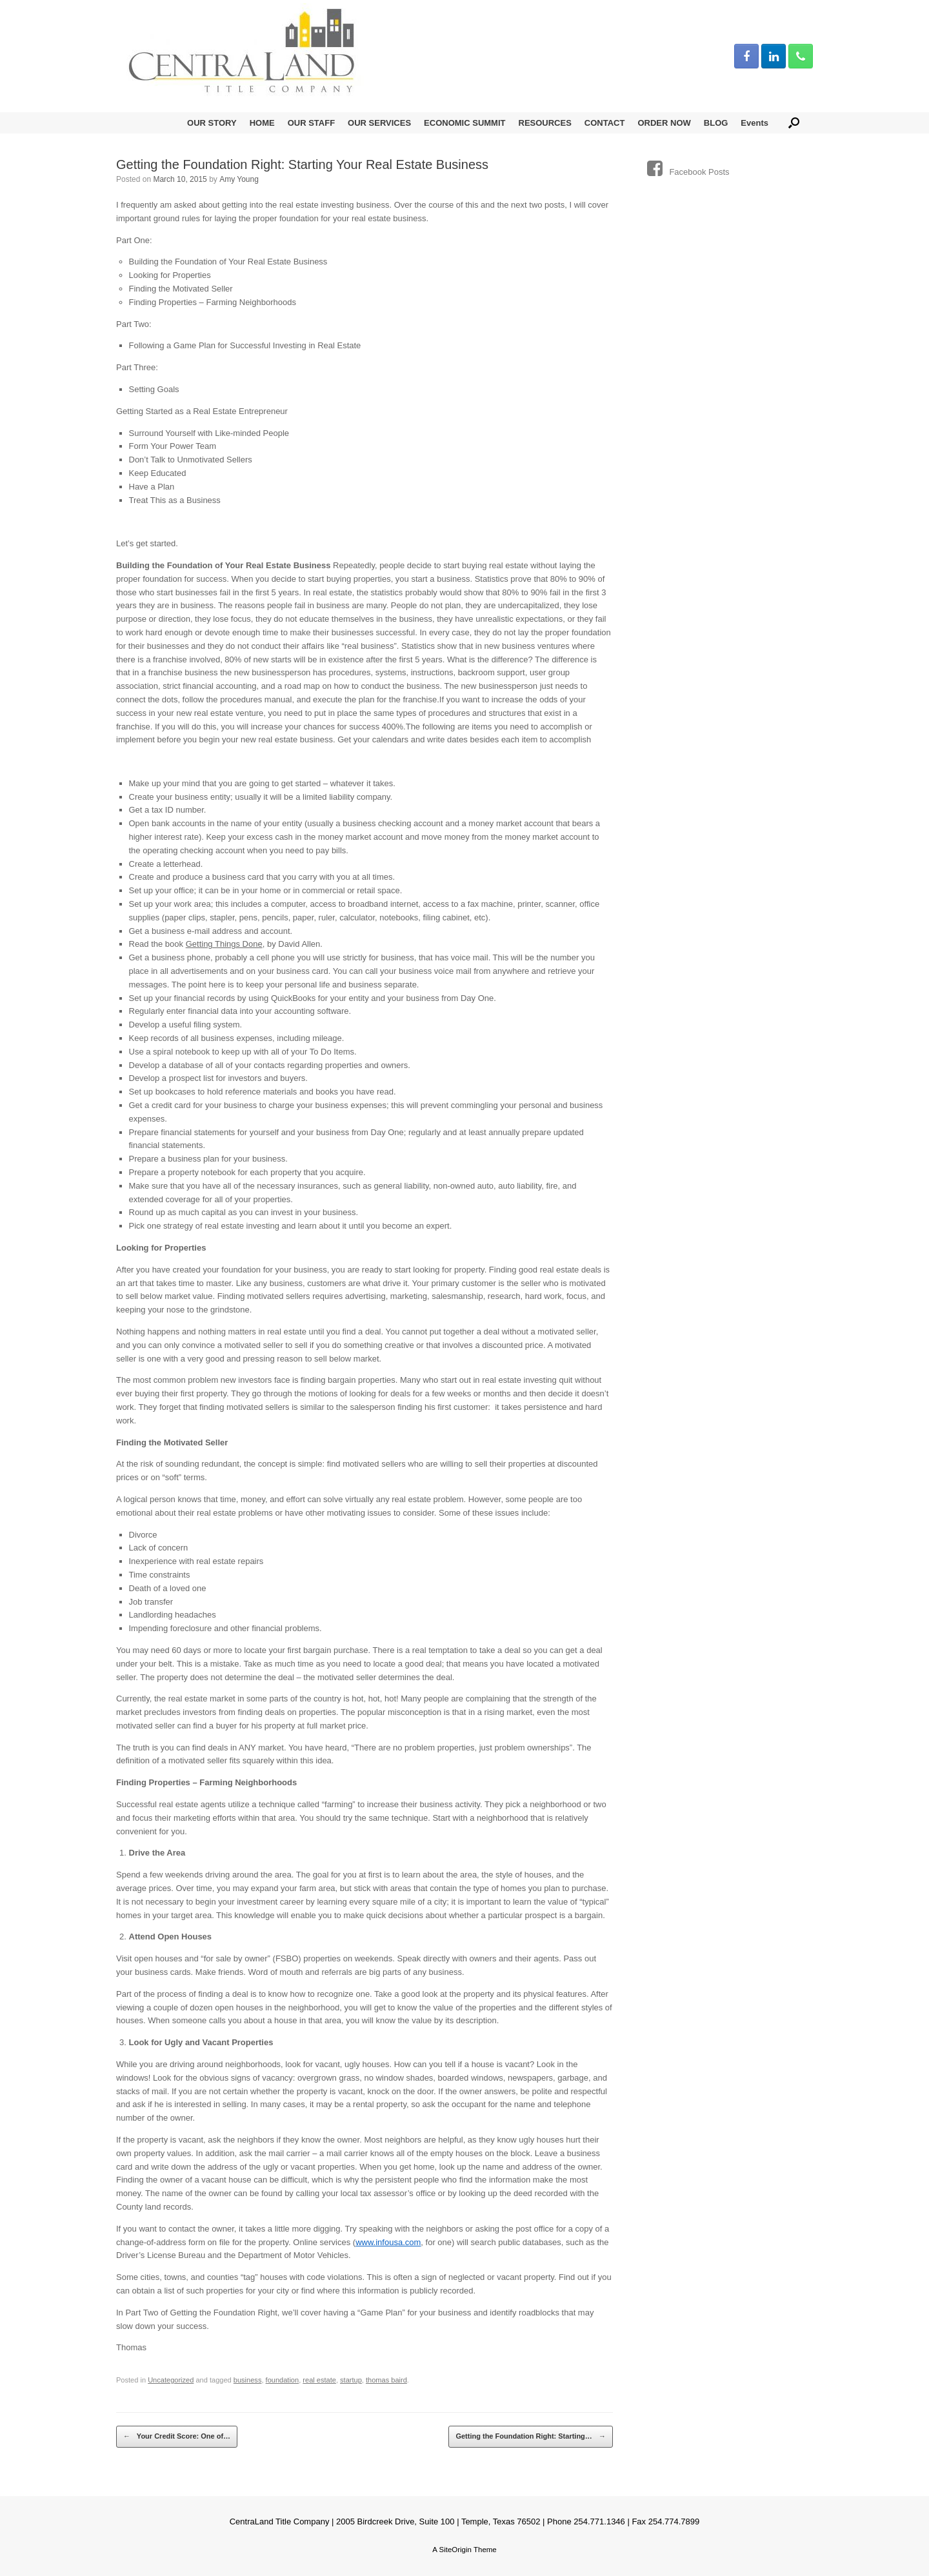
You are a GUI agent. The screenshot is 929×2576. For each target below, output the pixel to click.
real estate (319, 2380)
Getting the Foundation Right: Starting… (530, 2436)
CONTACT (604, 123)
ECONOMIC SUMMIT (464, 123)
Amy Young (239, 179)
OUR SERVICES (379, 123)
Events (754, 123)
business (248, 2380)
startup (351, 2380)
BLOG (716, 123)
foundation (282, 2380)
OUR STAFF (311, 123)
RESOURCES (545, 123)
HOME (262, 123)
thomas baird (386, 2380)
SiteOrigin (455, 2549)
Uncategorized (171, 2380)
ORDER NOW (663, 123)
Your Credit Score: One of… (176, 2436)
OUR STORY (212, 123)
